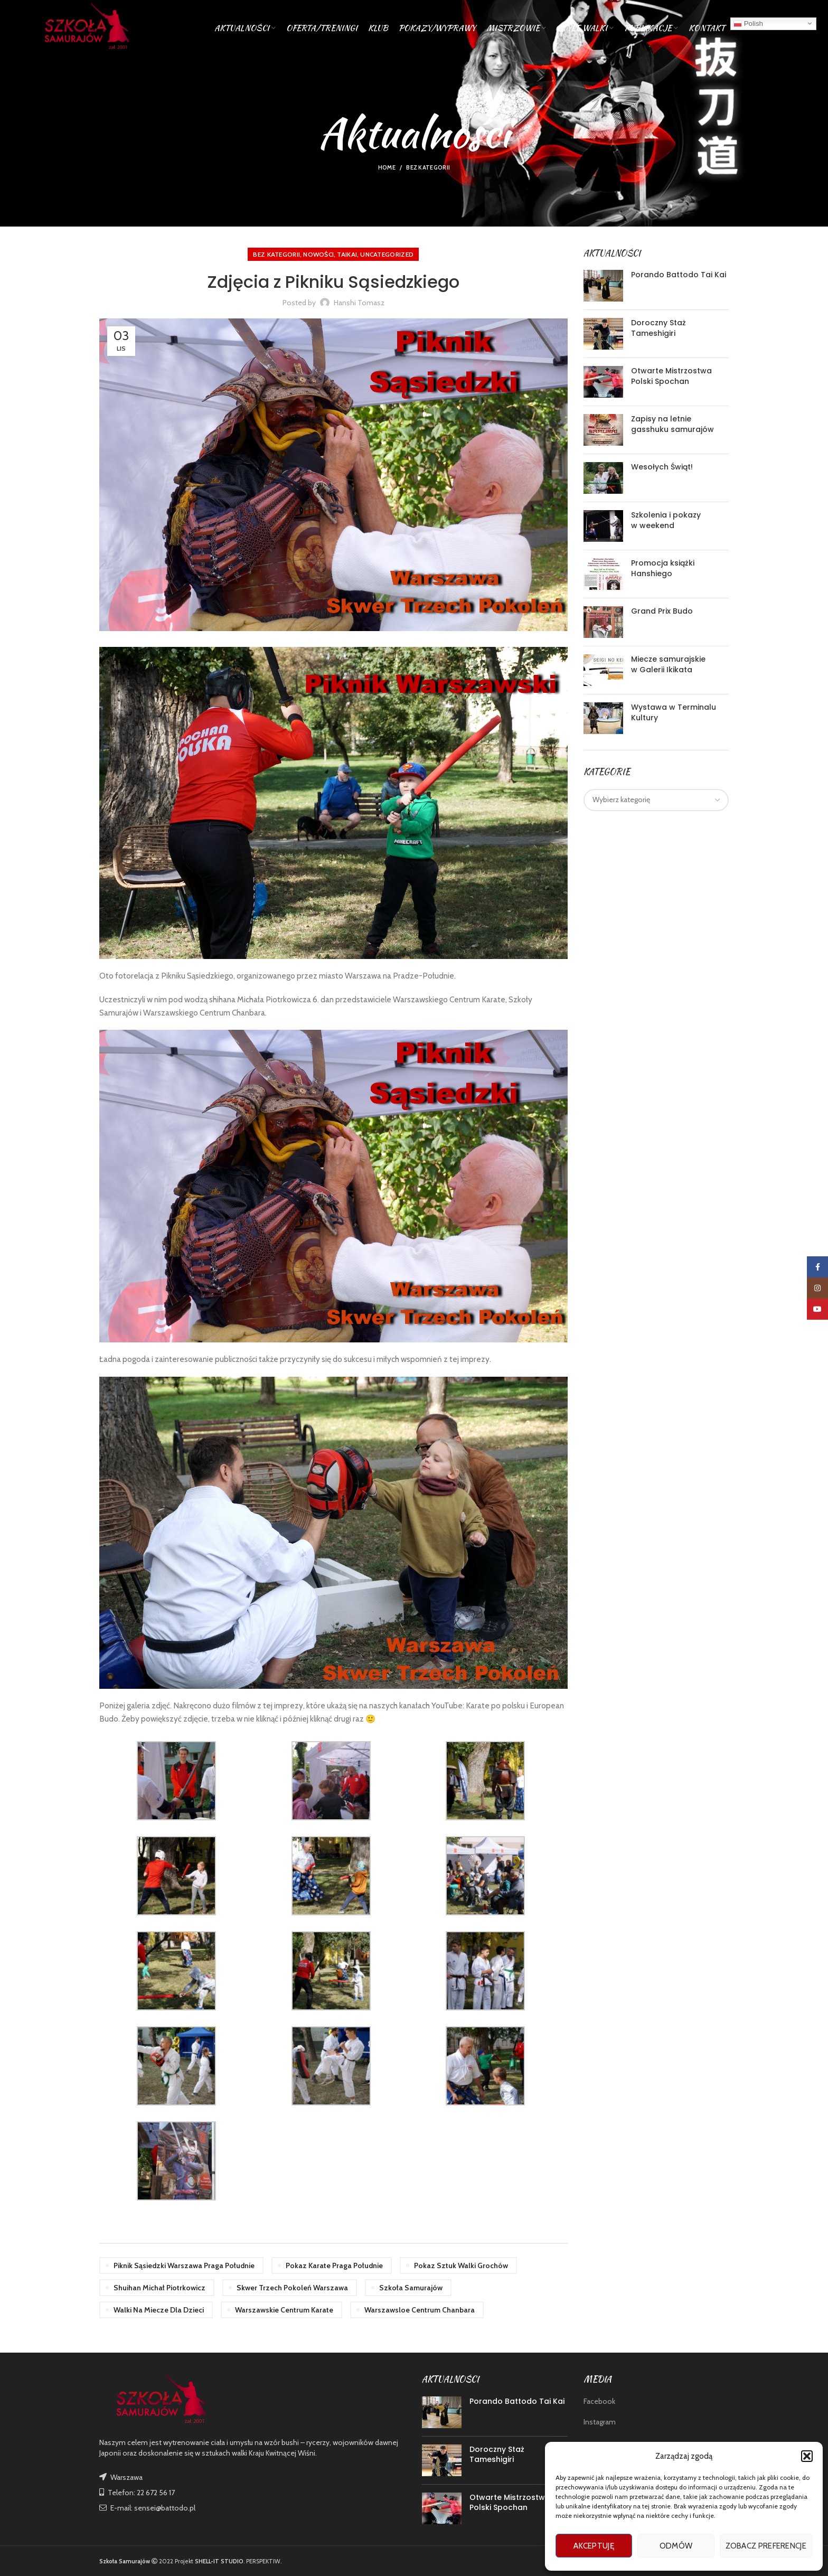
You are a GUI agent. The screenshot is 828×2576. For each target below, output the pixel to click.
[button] (807, 2456)
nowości (318, 254)
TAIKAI (347, 254)
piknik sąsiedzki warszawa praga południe (184, 2265)
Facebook (599, 2401)
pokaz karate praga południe (334, 2265)
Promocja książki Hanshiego (662, 568)
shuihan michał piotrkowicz (159, 2287)
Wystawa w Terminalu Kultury (673, 712)
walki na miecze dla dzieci (159, 2310)
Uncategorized (386, 254)
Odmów (676, 2546)
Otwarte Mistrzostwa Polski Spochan (671, 376)
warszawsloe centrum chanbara (419, 2310)
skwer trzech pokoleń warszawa (292, 2287)
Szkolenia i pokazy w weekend (666, 520)
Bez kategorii (428, 167)
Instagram (600, 2422)
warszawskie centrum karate (284, 2310)
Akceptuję (593, 2546)
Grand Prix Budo (662, 611)
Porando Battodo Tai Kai (678, 274)
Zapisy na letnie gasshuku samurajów (672, 424)
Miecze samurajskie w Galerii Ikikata (668, 664)
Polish (748, 23)
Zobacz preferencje (766, 2546)
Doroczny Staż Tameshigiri (658, 328)
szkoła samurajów (411, 2287)
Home (387, 167)
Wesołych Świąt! (662, 467)
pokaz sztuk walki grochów (461, 2265)
